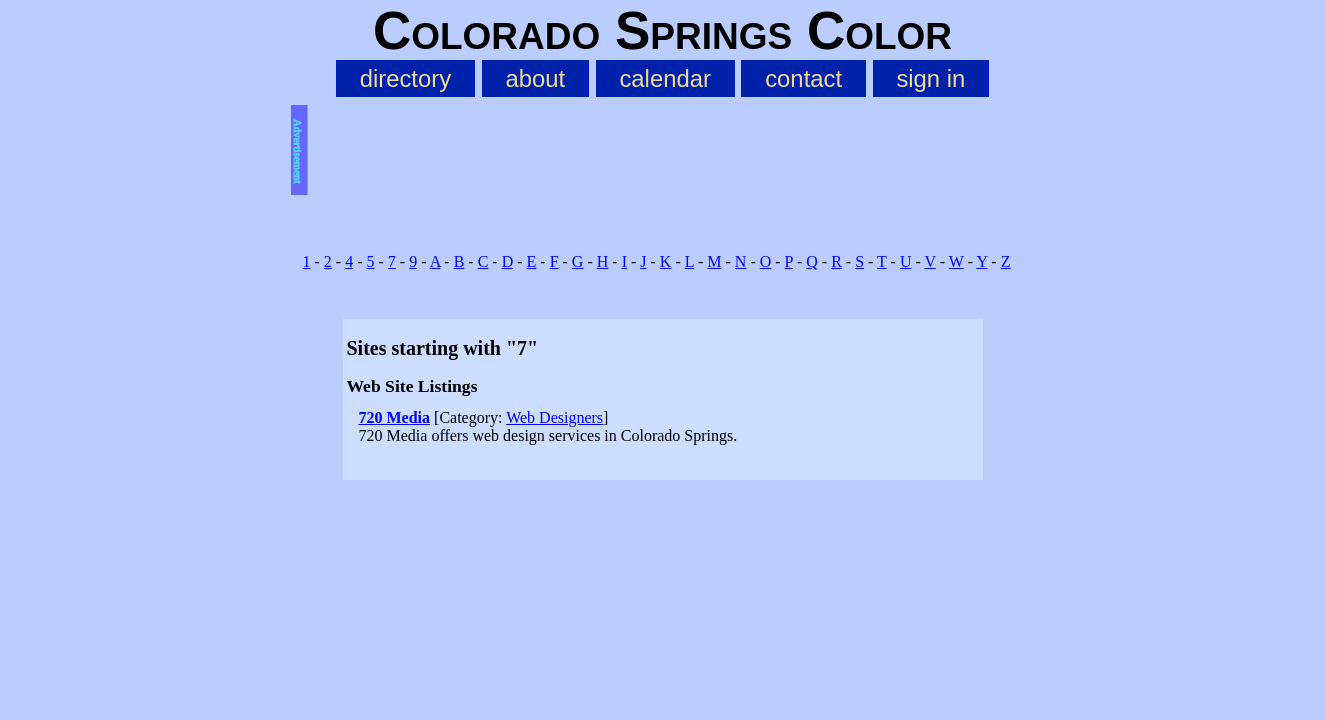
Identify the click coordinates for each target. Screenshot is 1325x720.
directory (405, 78)
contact (803, 78)
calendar (664, 78)
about (535, 78)
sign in (930, 78)
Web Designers (554, 417)
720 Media (395, 417)
